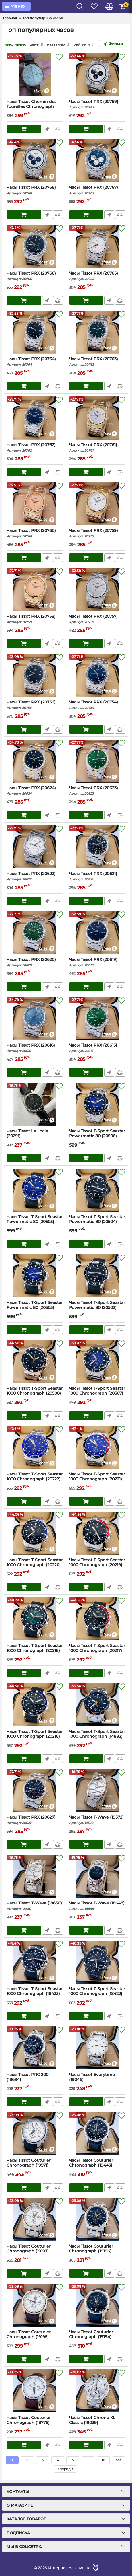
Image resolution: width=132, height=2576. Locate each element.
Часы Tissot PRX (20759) (97, 533)
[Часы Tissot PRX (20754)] (97, 675)
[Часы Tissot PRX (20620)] (35, 932)
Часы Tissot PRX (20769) (97, 104)
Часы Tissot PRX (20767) (97, 190)
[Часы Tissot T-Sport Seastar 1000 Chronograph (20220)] (35, 1533)
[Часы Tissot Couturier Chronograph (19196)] (97, 2219)
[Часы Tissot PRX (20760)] (35, 503)
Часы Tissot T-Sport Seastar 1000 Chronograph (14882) (97, 1736)
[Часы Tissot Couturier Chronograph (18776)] (35, 2390)
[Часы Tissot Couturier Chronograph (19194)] (97, 2305)
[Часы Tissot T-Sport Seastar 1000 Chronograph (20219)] (97, 1533)
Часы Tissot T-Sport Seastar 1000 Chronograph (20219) (97, 1565)
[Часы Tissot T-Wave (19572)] (97, 1790)
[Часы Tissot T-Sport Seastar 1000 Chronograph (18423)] (35, 1962)
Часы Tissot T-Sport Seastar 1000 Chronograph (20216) (35, 1736)
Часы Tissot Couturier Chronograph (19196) (97, 2251)
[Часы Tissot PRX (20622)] (35, 846)
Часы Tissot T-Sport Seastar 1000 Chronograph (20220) (35, 1565)
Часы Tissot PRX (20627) (35, 1820)
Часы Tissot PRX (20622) (35, 876)
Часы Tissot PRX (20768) (35, 190)
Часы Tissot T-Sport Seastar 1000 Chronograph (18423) (35, 1993)
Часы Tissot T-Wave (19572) (97, 1820)
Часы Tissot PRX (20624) (35, 791)
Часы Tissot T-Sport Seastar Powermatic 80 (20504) (97, 1221)
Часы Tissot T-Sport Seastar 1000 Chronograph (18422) (97, 1993)
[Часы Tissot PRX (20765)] (97, 246)
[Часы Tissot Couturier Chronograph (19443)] (97, 2133)
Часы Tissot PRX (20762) (35, 447)
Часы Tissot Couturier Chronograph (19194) (97, 2337)
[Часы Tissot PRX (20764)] (35, 332)
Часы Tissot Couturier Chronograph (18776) (35, 2422)
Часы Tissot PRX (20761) (97, 447)
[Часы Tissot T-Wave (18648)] (97, 1876)
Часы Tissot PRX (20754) (97, 705)
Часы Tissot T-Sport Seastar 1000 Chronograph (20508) (35, 1393)
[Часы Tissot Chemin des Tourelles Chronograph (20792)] (35, 74)
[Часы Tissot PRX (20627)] (35, 1790)
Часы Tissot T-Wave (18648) (97, 1906)
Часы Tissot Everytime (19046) (97, 2079)
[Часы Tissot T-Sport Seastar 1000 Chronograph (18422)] (97, 1962)
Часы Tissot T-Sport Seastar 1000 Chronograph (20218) (35, 1650)
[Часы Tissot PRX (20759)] (97, 503)
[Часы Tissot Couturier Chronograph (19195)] (35, 2305)
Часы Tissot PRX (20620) (35, 962)
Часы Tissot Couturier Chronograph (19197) (35, 2251)
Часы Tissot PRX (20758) (35, 619)
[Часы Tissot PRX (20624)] (35, 761)
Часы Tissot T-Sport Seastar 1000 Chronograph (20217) (97, 1650)
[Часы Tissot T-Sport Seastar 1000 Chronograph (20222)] (35, 1447)
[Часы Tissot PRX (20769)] (97, 74)
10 (103, 2460)
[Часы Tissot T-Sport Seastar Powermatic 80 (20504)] (97, 1190)
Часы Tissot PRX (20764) (35, 362)
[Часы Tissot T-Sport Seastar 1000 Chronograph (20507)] (97, 1361)
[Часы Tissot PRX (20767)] (97, 160)
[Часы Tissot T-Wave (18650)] (35, 1876)
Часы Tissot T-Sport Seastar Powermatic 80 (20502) (97, 1307)
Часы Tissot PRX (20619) (97, 962)
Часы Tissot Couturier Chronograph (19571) (35, 2165)
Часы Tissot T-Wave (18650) (35, 1906)
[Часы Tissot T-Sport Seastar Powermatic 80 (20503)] (35, 1275)
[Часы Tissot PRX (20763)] (97, 332)
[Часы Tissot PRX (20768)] (35, 160)
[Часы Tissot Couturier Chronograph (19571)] (35, 2133)
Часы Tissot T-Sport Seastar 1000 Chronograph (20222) (35, 1479)
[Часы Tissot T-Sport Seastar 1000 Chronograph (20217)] (97, 1618)
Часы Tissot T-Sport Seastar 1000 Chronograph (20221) (97, 1479)
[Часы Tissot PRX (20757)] (97, 589)
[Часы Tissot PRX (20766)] (35, 246)
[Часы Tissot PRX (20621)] (97, 846)
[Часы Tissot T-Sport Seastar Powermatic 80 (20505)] (35, 1190)
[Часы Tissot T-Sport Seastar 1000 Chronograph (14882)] (97, 1704)
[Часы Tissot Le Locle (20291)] (35, 1104)
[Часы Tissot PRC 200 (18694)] (35, 2047)
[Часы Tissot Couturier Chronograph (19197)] (35, 2219)
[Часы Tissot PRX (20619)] (97, 932)
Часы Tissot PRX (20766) (35, 276)
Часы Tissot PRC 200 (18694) (35, 2079)
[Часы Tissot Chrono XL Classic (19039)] (97, 2390)
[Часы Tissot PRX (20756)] (35, 675)
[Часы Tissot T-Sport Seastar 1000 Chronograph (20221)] (97, 1447)
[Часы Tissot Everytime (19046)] (97, 2047)
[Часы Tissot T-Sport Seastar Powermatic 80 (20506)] (97, 1104)
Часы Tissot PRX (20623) (97, 791)
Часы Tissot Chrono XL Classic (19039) (97, 2422)
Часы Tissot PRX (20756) (35, 705)
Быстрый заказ (47, 129)
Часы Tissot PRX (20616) (35, 1048)
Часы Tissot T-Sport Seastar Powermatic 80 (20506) (97, 1136)
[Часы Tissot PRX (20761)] (97, 418)
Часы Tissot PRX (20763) (97, 362)
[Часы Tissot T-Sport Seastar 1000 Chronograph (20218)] (35, 1618)
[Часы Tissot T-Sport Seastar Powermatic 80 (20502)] (97, 1275)
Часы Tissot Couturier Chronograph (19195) (35, 2337)
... (88, 2460)
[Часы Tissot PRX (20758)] (35, 589)
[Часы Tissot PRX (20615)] (97, 1018)
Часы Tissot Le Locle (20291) (35, 1136)
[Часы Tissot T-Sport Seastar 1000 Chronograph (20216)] (35, 1704)
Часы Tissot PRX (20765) (97, 276)
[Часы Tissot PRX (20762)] (35, 418)
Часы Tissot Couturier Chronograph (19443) (97, 2165)
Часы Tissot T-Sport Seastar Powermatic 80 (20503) (35, 1307)
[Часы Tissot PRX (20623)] (97, 761)
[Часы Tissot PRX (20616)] (35, 1018)
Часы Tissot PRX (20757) (97, 619)
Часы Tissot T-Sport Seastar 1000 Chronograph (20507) (97, 1393)
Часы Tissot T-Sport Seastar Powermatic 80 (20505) (35, 1221)
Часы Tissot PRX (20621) (97, 876)
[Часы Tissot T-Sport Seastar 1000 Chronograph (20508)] (35, 1361)
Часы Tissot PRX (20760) (35, 533)
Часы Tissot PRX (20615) (97, 1048)
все (118, 2460)
